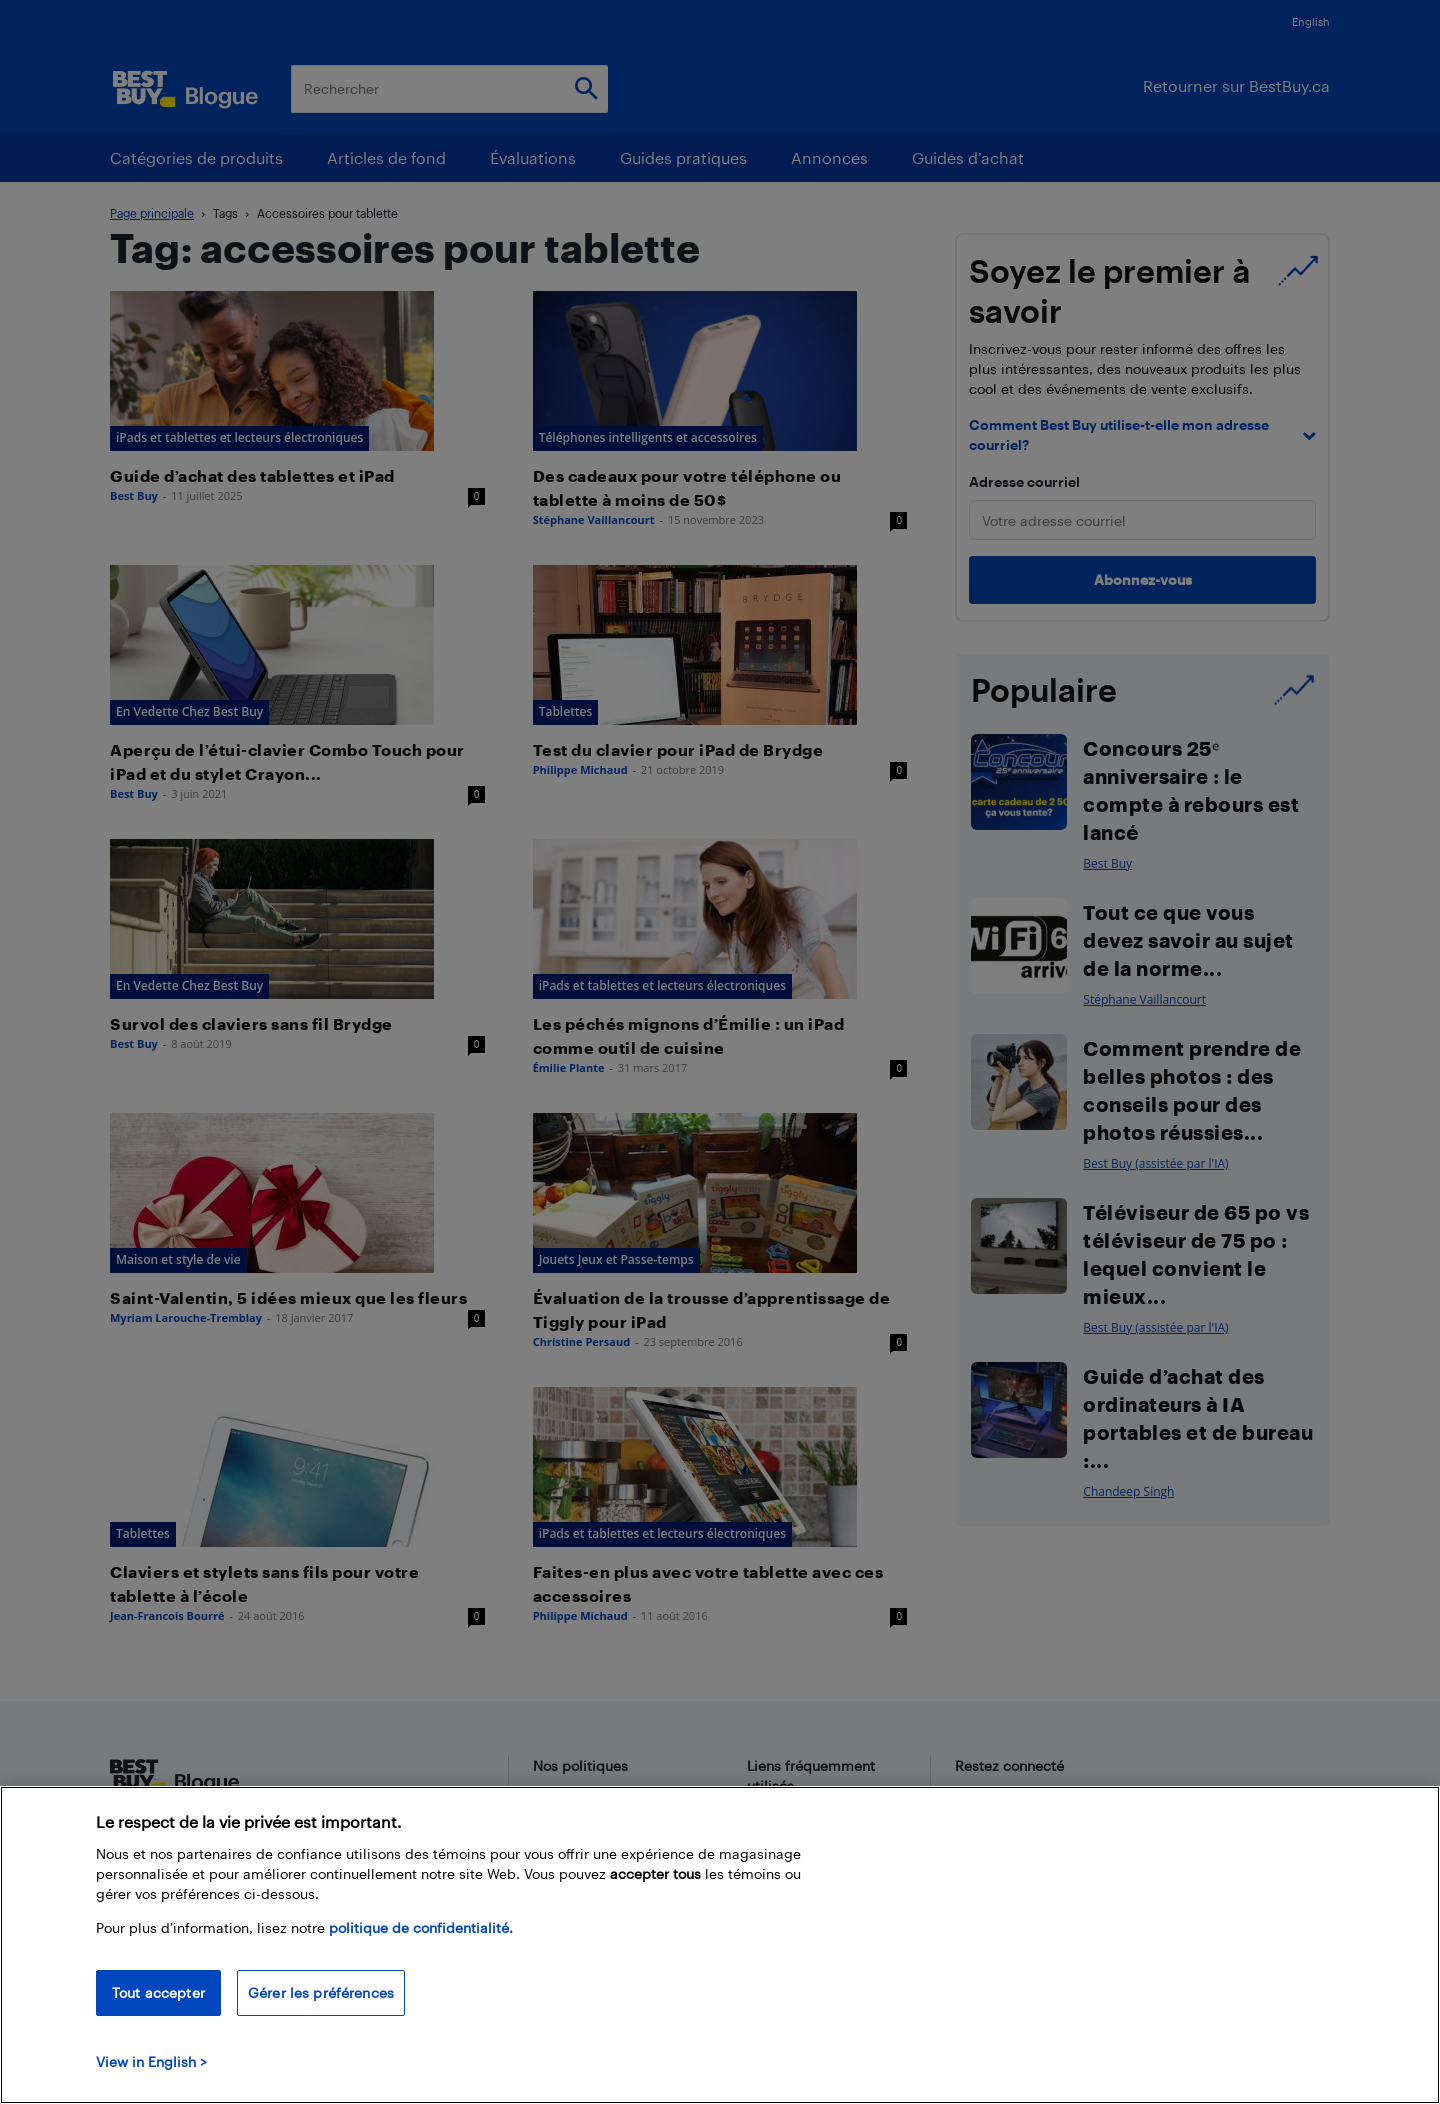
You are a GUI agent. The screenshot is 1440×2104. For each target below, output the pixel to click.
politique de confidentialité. (421, 1927)
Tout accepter (158, 1992)
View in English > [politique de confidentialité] (151, 2061)
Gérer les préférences (321, 1992)
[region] (720, 1945)
